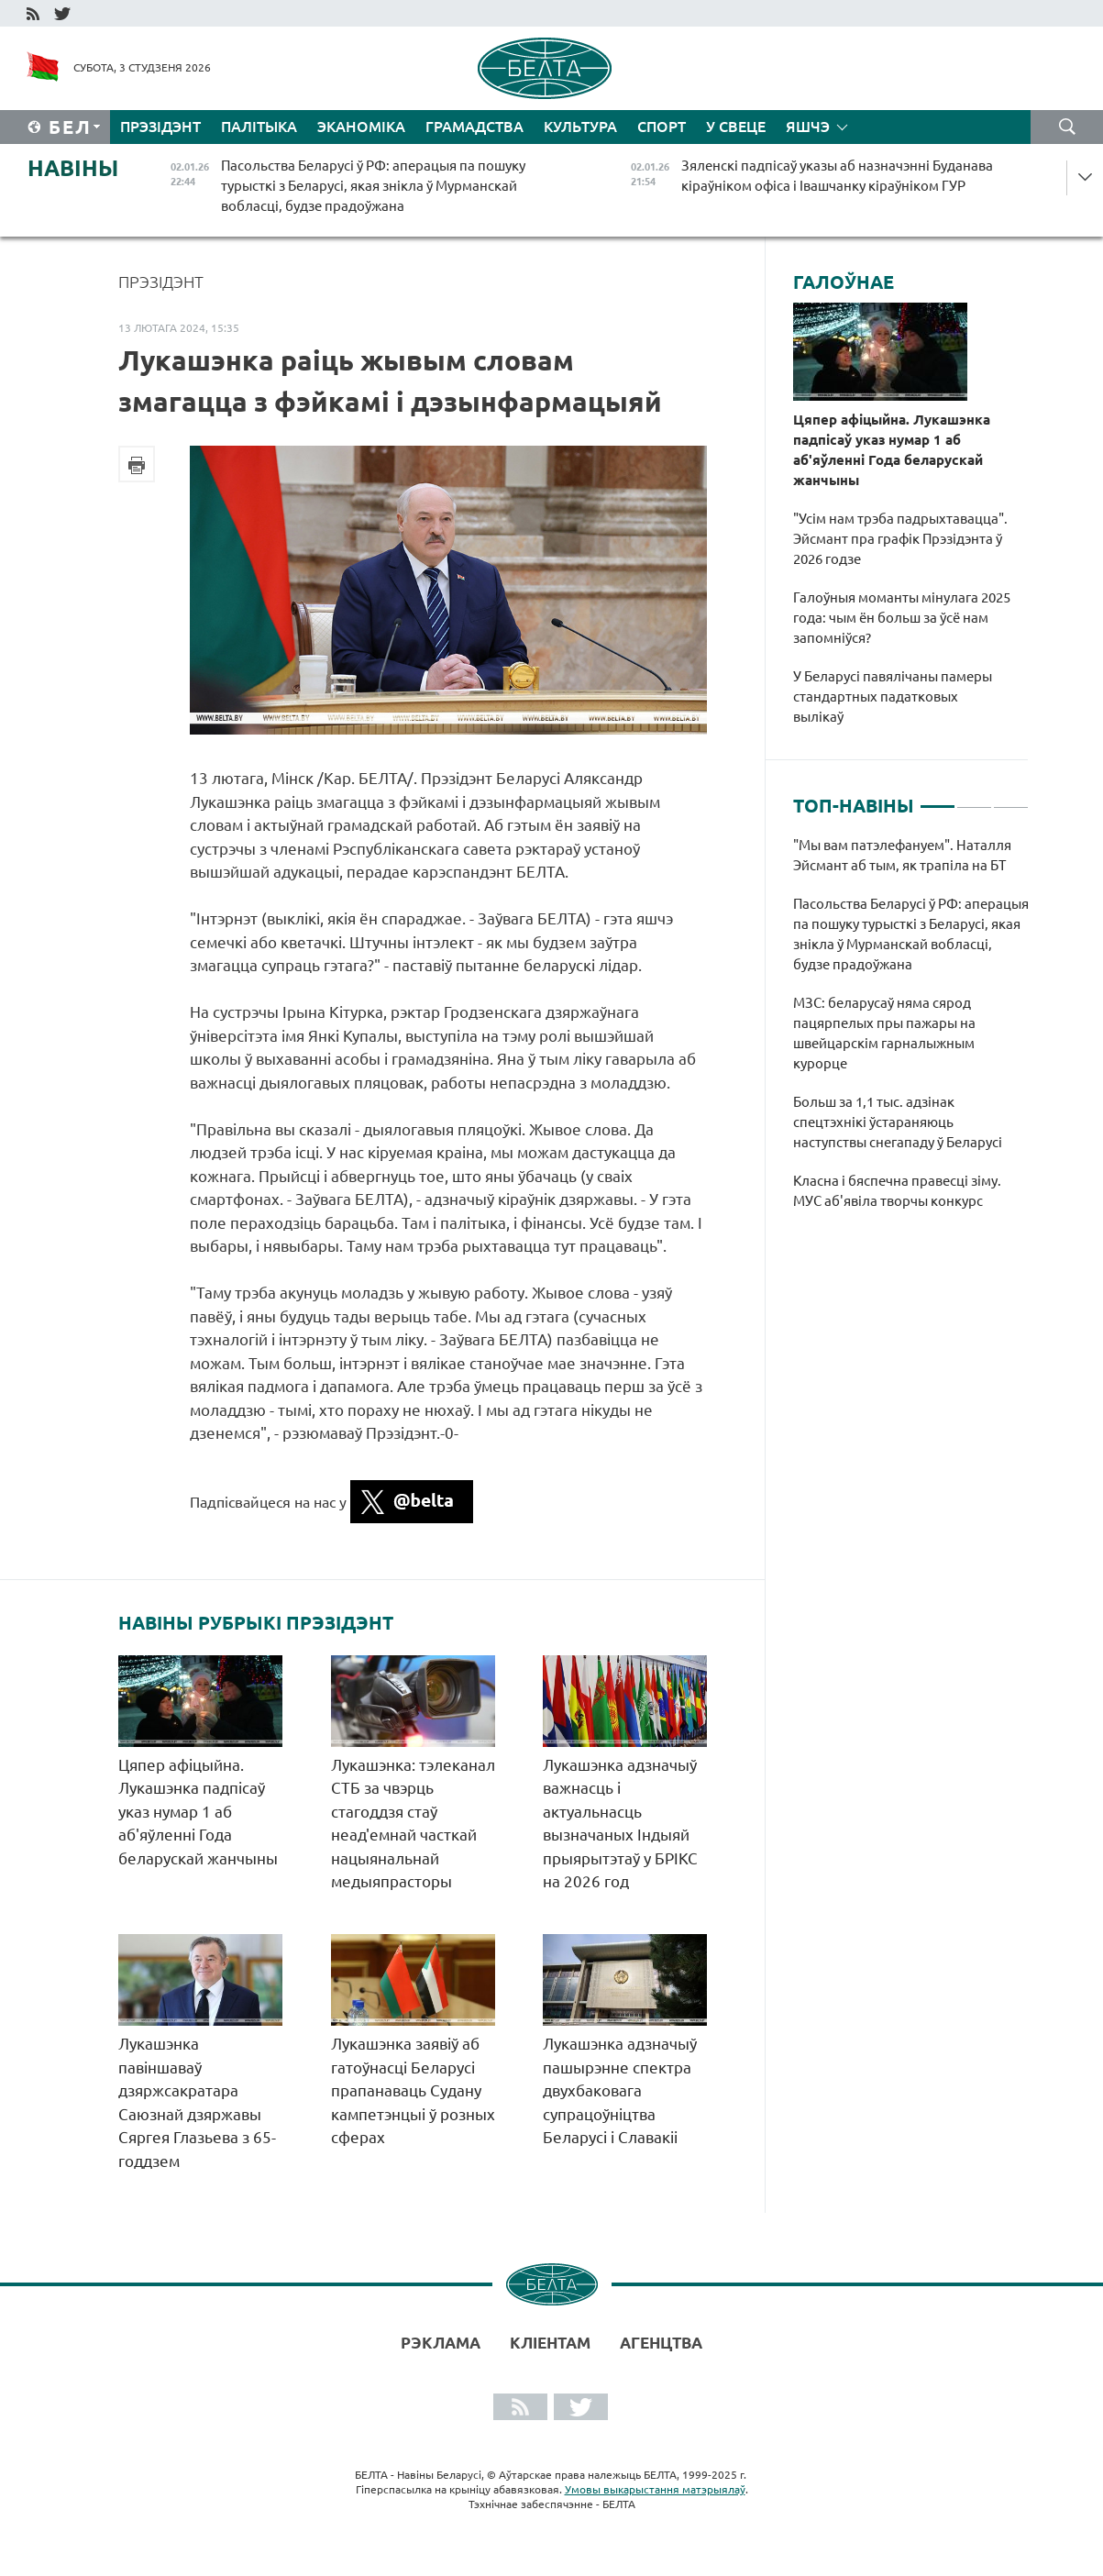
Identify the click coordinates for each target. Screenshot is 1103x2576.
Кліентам (550, 2342)
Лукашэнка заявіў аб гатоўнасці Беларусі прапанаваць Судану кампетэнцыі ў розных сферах (413, 2090)
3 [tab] (1011, 799)
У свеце (736, 126)
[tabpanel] (911, 1032)
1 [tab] (937, 799)
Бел (70, 127)
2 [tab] (974, 799)
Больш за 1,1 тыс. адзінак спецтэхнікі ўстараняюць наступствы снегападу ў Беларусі (899, 1122)
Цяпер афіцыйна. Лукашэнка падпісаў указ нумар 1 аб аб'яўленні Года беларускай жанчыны (198, 1811)
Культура (580, 126)
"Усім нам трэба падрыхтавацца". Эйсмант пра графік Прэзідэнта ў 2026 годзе (900, 539)
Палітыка (259, 126)
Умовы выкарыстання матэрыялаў (655, 2489)
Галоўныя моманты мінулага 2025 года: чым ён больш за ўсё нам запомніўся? (901, 618)
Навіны (73, 168)
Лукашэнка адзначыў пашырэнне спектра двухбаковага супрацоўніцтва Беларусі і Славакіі (620, 2090)
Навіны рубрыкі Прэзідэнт (255, 1623)
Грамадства (474, 126)
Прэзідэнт (160, 126)
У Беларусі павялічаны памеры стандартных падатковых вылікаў (892, 696)
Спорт (661, 126)
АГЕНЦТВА (661, 2342)
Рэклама (440, 2342)
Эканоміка (361, 126)
